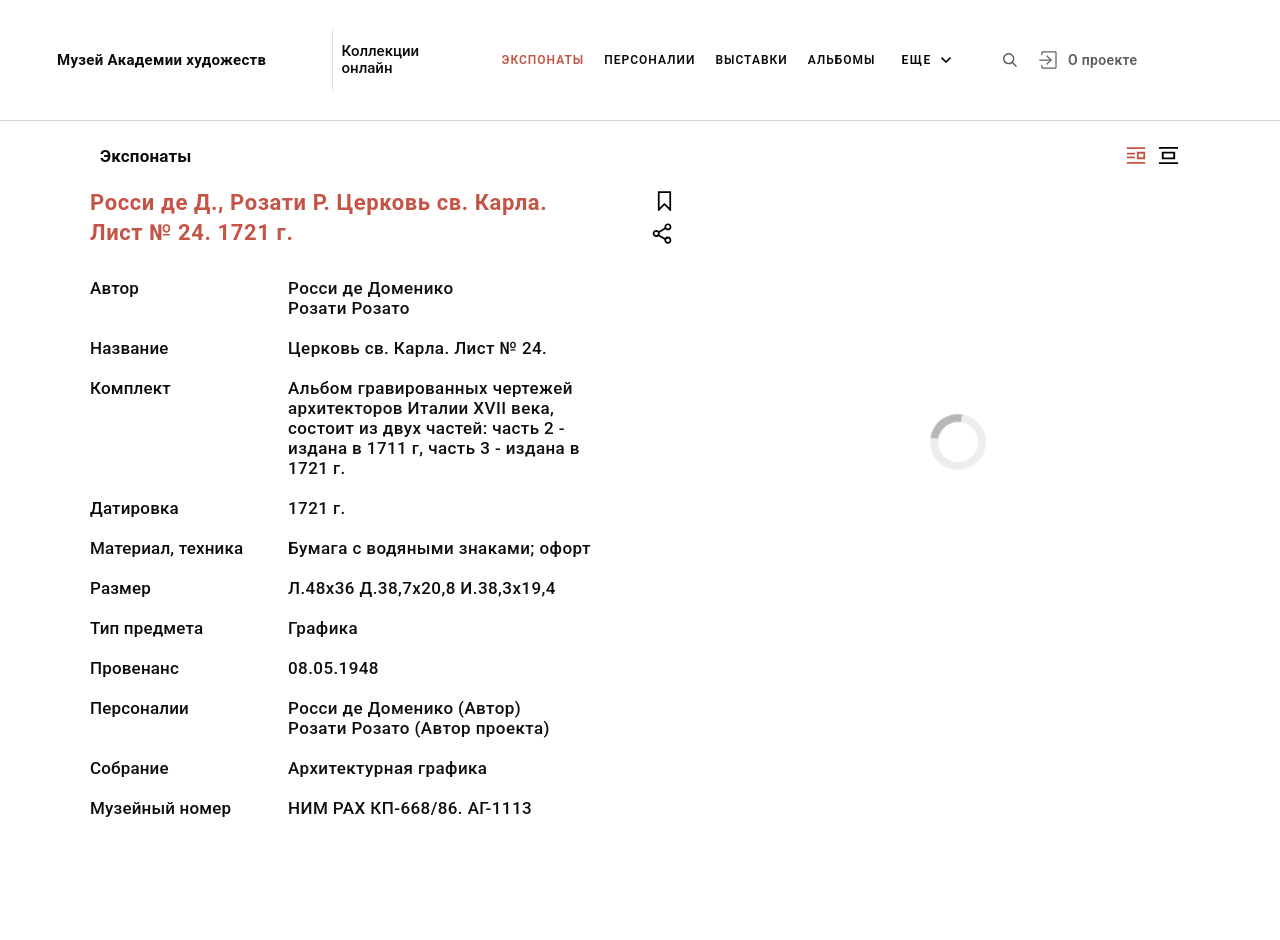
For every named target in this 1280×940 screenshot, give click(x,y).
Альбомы (842, 60)
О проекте (1102, 60)
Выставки (751, 60)
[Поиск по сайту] (1010, 60)
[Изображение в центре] (1168, 155)
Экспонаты (543, 60)
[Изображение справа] (1136, 155)
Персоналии (649, 60)
